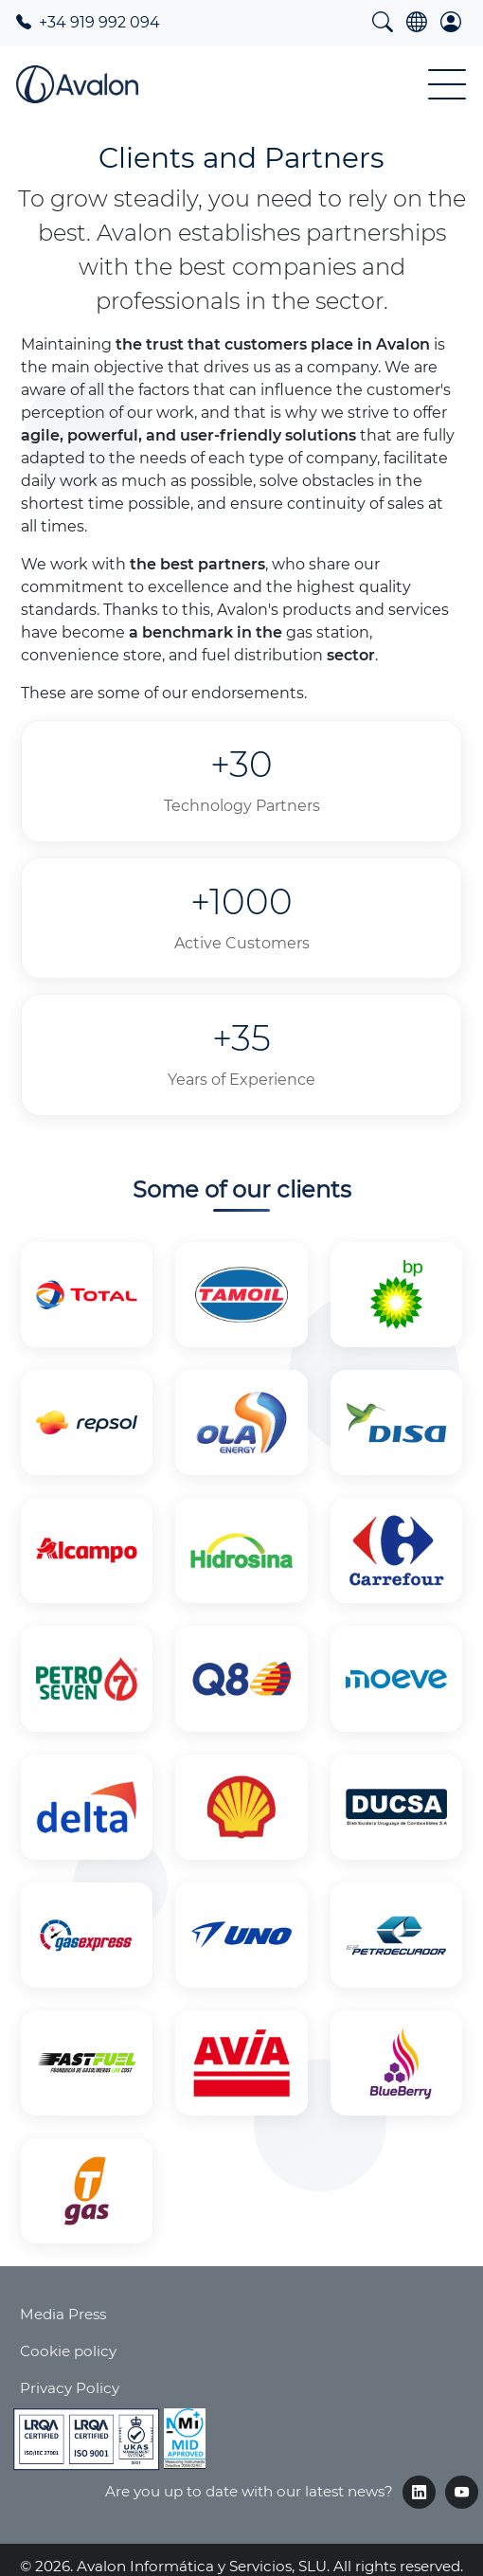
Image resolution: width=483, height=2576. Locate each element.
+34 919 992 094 (88, 22)
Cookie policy (68, 2351)
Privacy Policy (69, 2388)
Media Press (63, 2314)
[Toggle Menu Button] (447, 84)
